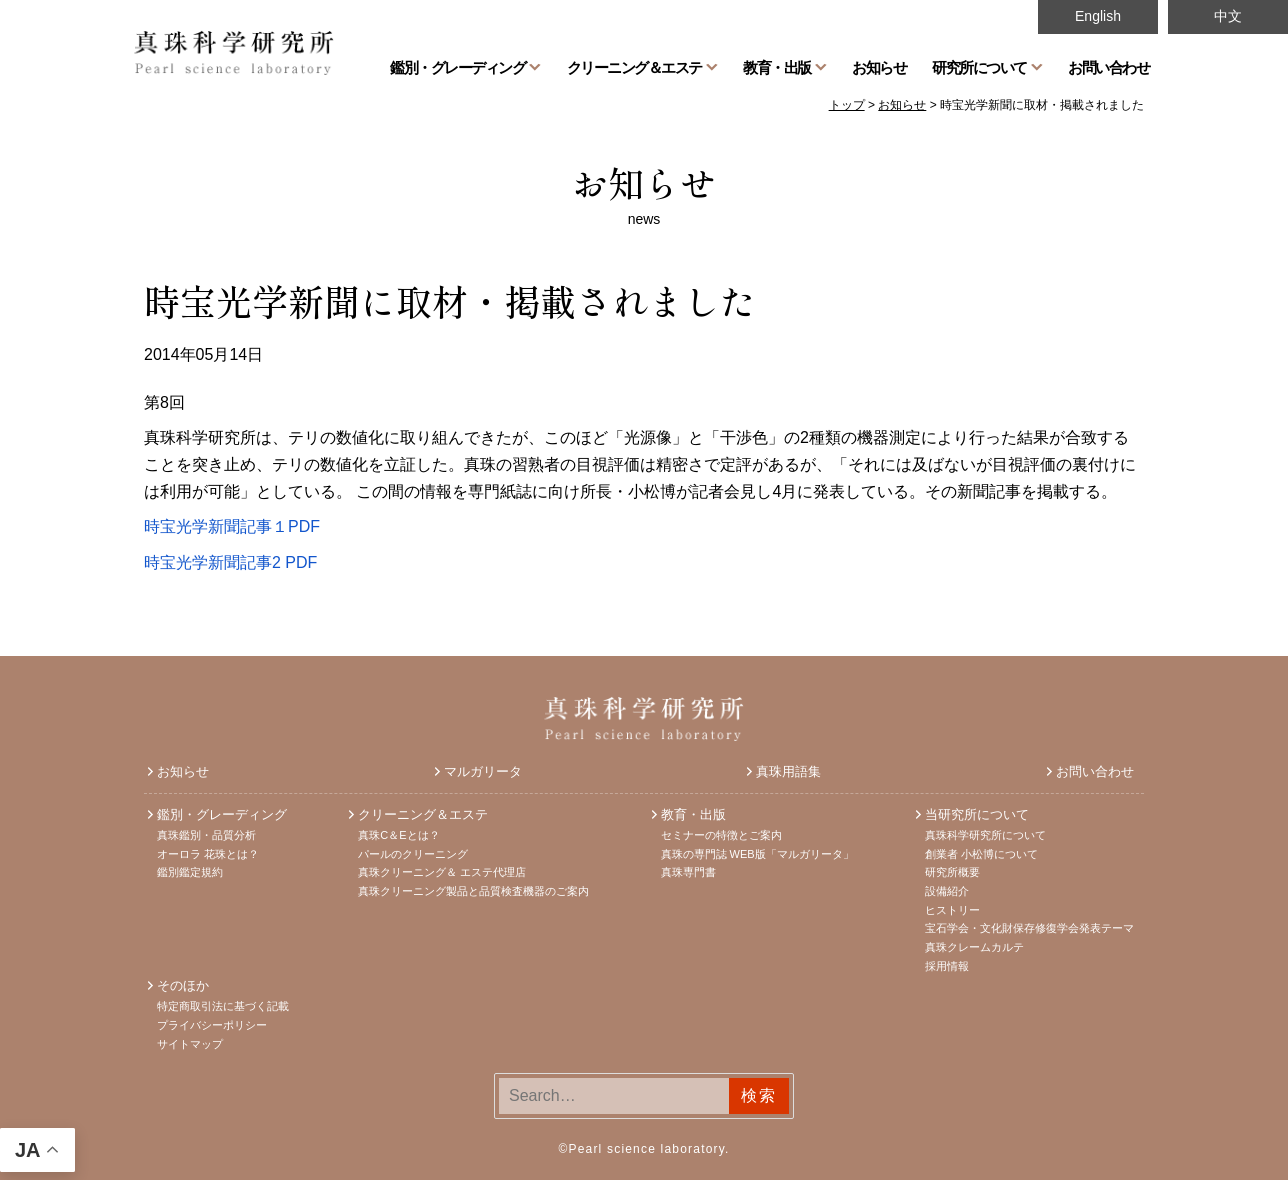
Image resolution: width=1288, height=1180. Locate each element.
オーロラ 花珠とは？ (208, 854)
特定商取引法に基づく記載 (223, 1006)
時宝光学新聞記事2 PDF (230, 562)
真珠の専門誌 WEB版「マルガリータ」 (757, 854)
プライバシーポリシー (212, 1025)
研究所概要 (952, 872)
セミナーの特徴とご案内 (721, 835)
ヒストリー (952, 910)
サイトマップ (190, 1044)
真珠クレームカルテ (974, 947)
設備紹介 (947, 891)
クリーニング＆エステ (634, 67)
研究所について (979, 67)
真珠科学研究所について (985, 835)
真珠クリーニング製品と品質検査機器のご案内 (473, 891)
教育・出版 (777, 67)
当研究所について (977, 814)
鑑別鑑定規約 (190, 872)
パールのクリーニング (413, 854)
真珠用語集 (788, 771)
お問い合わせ (1108, 67)
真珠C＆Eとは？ (398, 835)
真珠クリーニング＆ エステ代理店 (442, 872)
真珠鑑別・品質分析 (206, 835)
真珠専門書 (688, 872)
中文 (1228, 16)
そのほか (183, 985)
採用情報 (947, 966)
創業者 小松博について (981, 854)
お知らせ (879, 67)
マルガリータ (483, 771)
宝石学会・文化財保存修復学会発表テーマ (1029, 928)
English (1098, 16)
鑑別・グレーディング (457, 67)
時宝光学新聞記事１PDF (232, 526)
